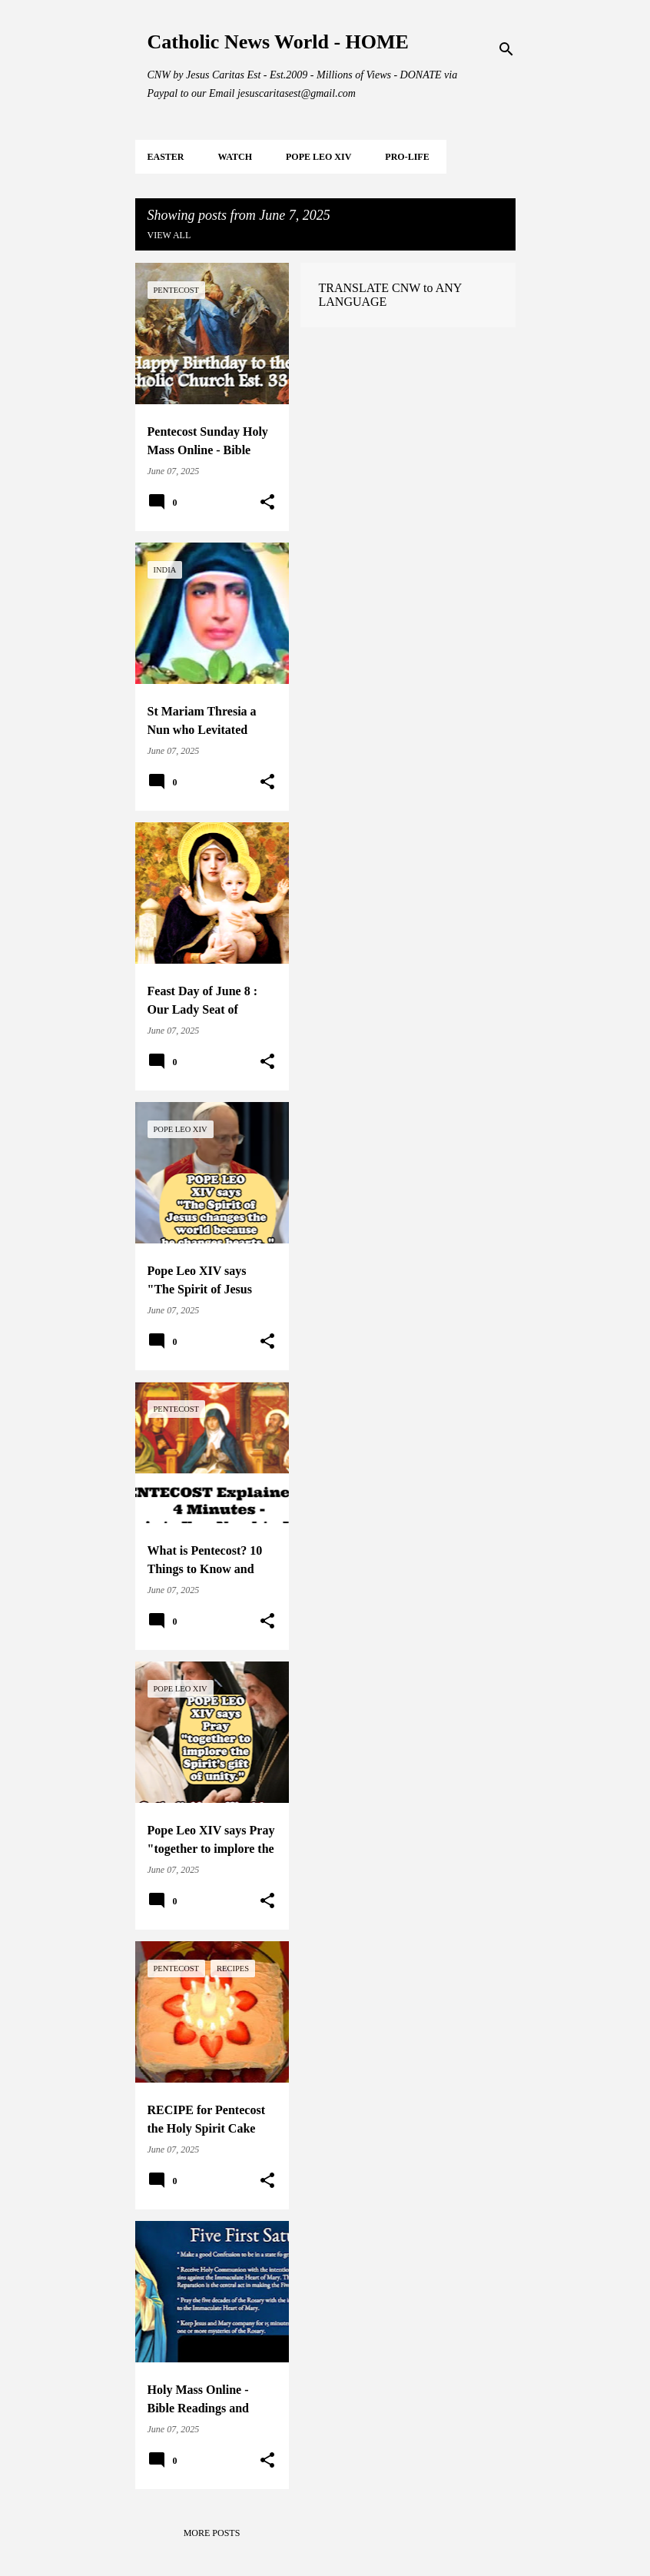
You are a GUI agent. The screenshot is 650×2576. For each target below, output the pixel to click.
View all (169, 235)
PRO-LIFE (407, 156)
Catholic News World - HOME (278, 42)
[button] (267, 503)
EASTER (166, 156)
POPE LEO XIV (318, 156)
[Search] (506, 49)
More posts (212, 2533)
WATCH (235, 156)
